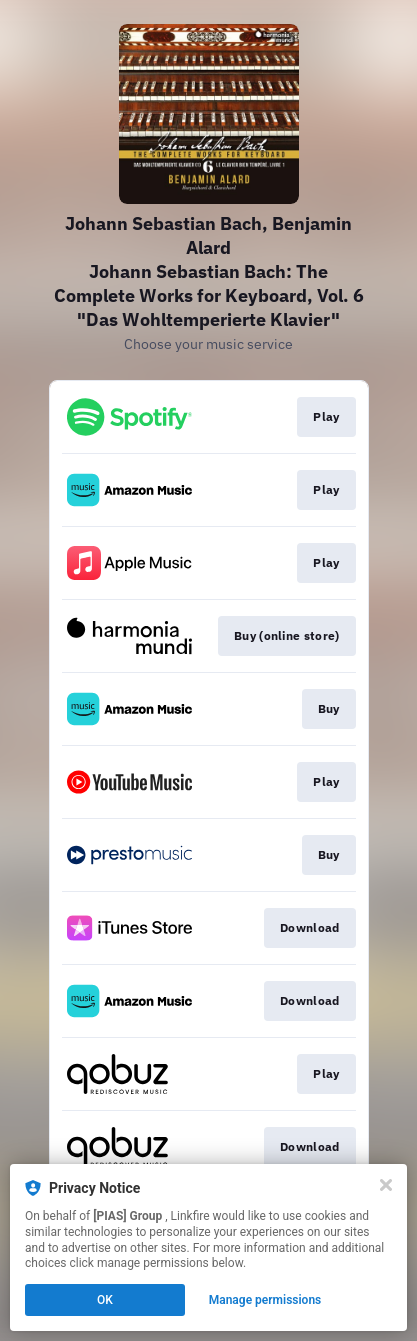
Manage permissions (265, 1300)
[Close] (386, 1185)
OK (105, 1300)
